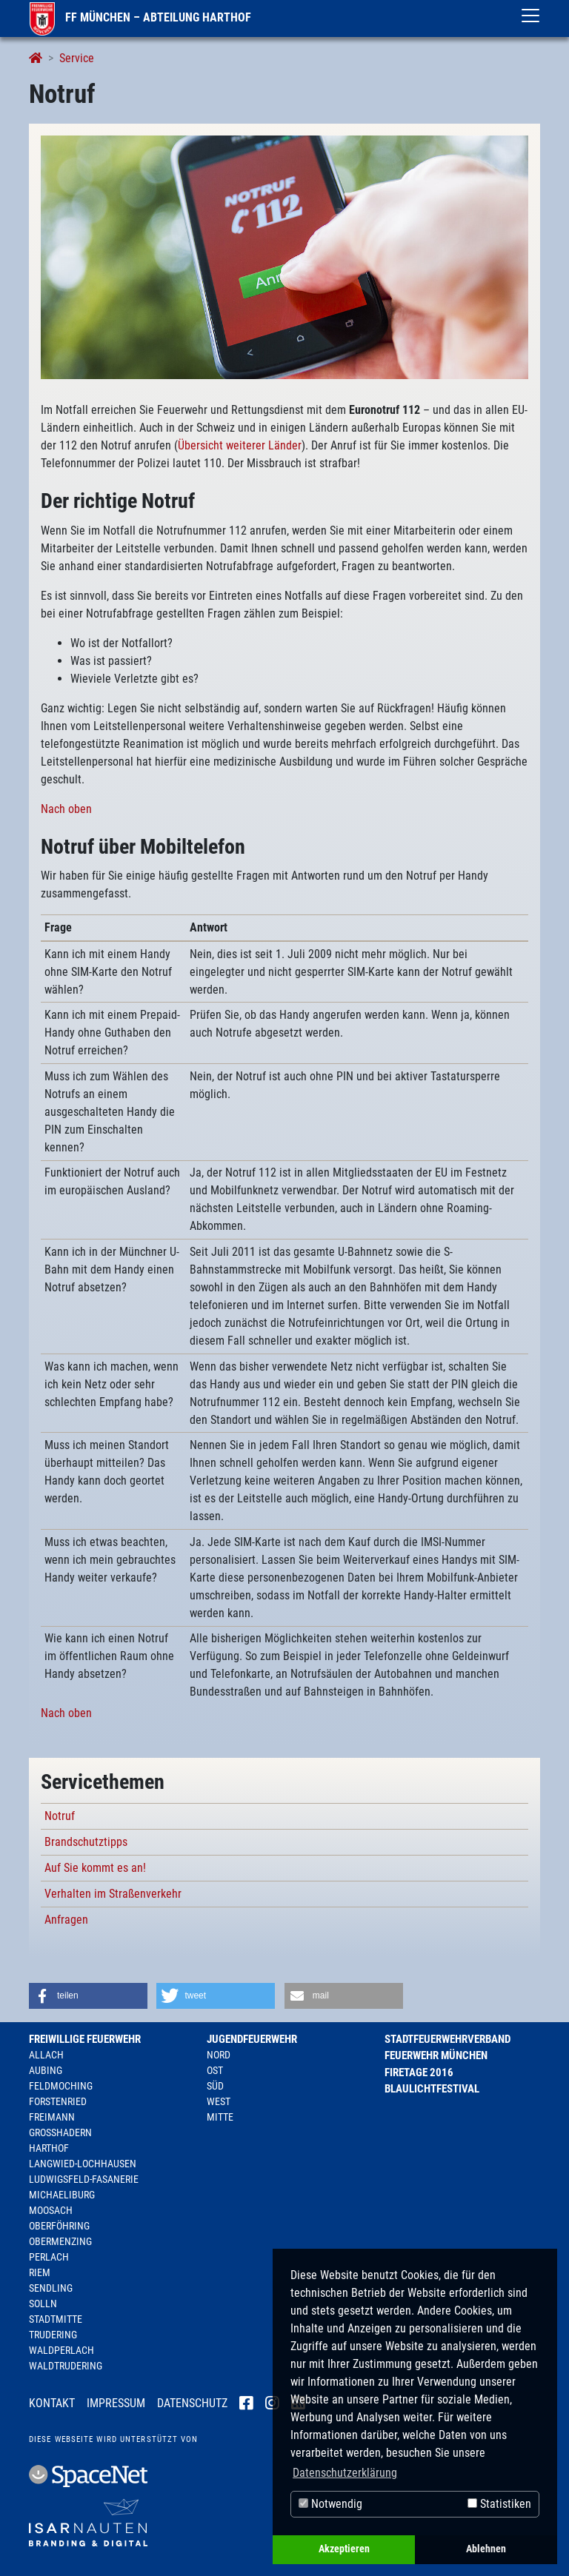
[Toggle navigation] (530, 15)
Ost (215, 2070)
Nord (218, 2055)
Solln (43, 2303)
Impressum (116, 2403)
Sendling (51, 2288)
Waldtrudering (65, 2366)
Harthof (49, 2148)
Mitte (220, 2117)
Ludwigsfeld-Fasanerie (84, 2179)
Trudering (53, 2335)
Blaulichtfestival (432, 2088)
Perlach (49, 2257)
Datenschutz (192, 2403)
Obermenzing (60, 2241)
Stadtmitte (55, 2319)
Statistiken (499, 2504)
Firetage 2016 (419, 2072)
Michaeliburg (62, 2195)
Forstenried (58, 2101)
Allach (46, 2055)
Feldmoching (61, 2086)
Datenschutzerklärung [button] (345, 2473)
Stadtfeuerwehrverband (447, 2039)
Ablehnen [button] (486, 2549)
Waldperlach (61, 2350)
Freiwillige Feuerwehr (85, 2039)
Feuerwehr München (436, 2055)
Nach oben (66, 809)
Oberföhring (59, 2226)
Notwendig (330, 2504)
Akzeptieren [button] (344, 2549)
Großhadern (60, 2132)
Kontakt (52, 2403)
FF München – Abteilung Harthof (140, 17)
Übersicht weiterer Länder (240, 445)
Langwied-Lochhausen (82, 2163)
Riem (39, 2272)
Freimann (52, 2117)
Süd (215, 2086)
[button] (88, 1996)
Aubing (45, 2070)
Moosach (51, 2210)
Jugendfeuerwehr (252, 2039)
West (218, 2101)
